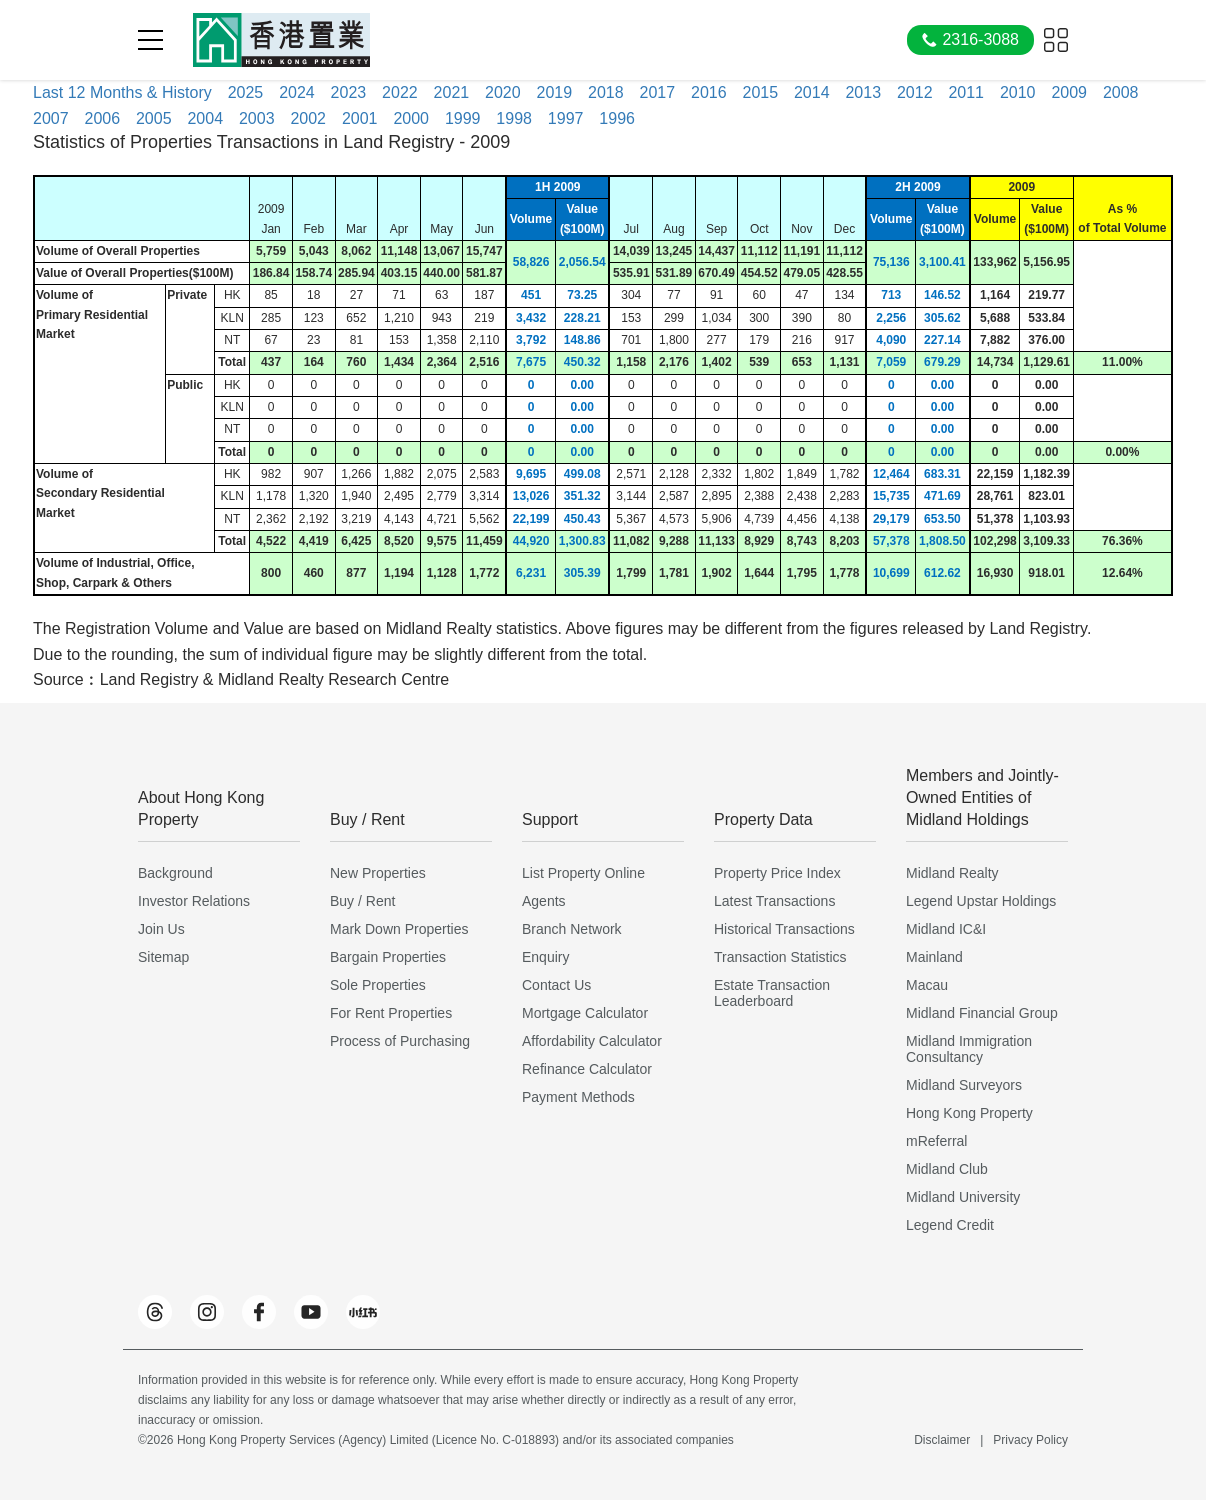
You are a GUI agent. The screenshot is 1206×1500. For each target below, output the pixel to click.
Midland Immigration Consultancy (969, 1049)
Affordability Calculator (592, 1041)
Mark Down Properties (399, 929)
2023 (349, 92)
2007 (51, 118)
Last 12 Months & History (122, 92)
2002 (308, 118)
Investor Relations (194, 901)
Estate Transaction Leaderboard (772, 993)
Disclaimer (942, 1440)
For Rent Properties (391, 1013)
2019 (555, 92)
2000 (411, 118)
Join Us (161, 929)
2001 (360, 118)
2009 (1069, 92)
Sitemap (163, 957)
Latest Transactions (774, 901)
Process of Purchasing (400, 1041)
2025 (246, 92)
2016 (709, 92)
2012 (915, 92)
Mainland (934, 957)
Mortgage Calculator (585, 1013)
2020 (503, 92)
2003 (257, 118)
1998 (514, 118)
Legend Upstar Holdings (981, 901)
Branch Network (572, 929)
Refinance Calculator (587, 1069)
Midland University (963, 1197)
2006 (102, 118)
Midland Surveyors (964, 1085)
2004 (205, 118)
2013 (863, 92)
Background (175, 873)
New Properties (378, 873)
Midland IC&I (946, 929)
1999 (463, 118)
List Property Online (583, 873)
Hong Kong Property (969, 1113)
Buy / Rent (362, 901)
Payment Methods (578, 1097)
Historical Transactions (784, 929)
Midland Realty (952, 873)
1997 (566, 118)
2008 (1121, 92)
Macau (927, 985)
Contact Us (556, 985)
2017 (658, 92)
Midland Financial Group (982, 1013)
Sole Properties (378, 985)
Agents (544, 901)
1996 (617, 118)
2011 (966, 92)
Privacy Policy (1030, 1440)
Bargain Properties (388, 957)
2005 (154, 118)
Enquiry (545, 957)
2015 (760, 92)
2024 (297, 92)
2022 (400, 92)
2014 (812, 92)
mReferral (936, 1141)
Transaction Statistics (780, 957)
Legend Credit (950, 1225)
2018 (606, 92)
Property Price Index (777, 873)
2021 (452, 92)
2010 (1018, 92)
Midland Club (947, 1169)
